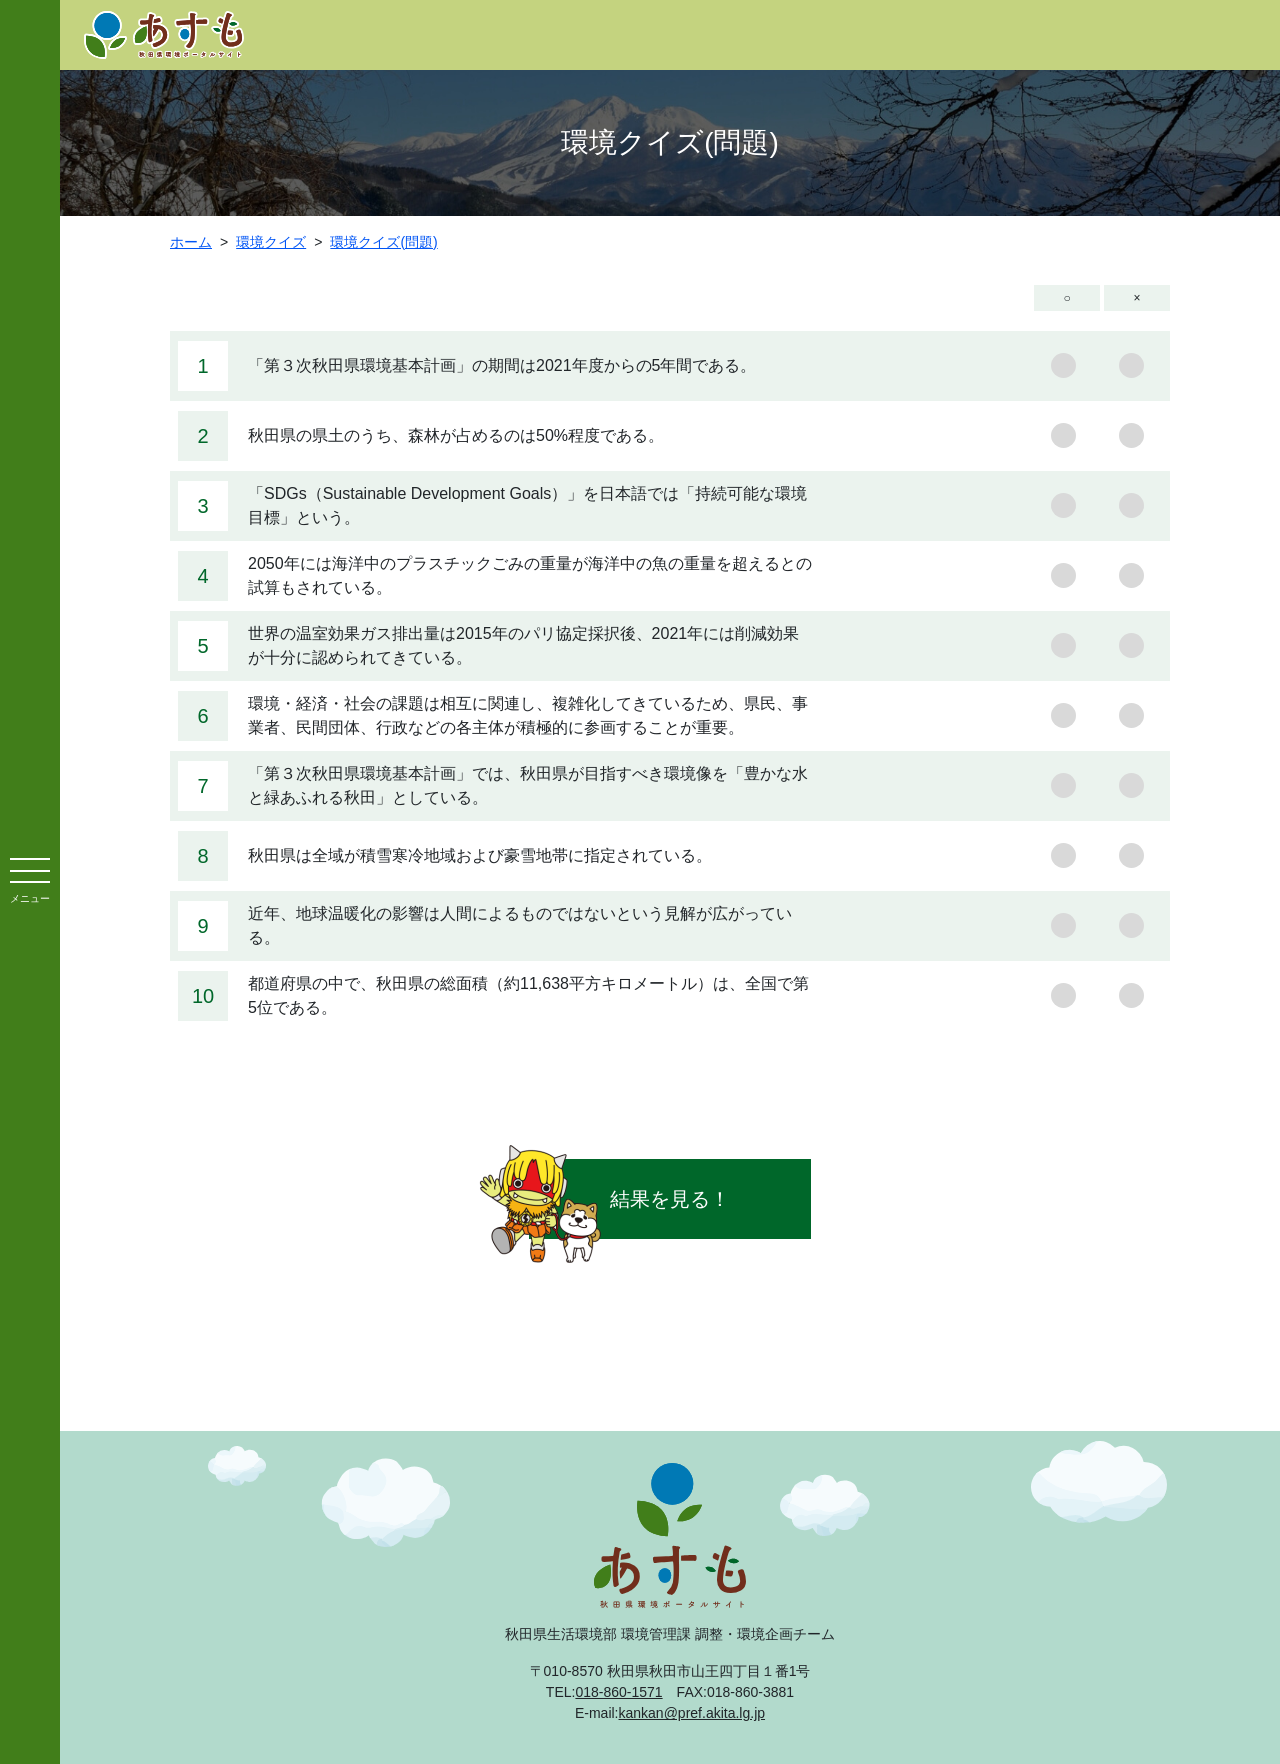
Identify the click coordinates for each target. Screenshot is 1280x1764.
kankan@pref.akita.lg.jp (692, 1713)
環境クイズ (271, 242)
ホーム (191, 242)
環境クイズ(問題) (383, 242)
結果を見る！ (670, 1199)
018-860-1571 (618, 1692)
